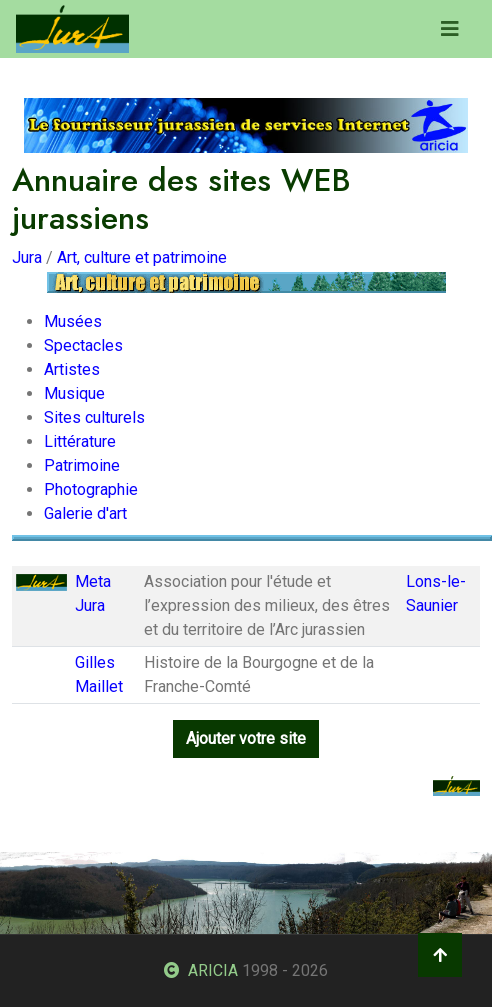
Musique (74, 393)
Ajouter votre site (246, 738)
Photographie (91, 489)
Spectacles (83, 345)
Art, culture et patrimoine (142, 257)
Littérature (80, 441)
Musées (73, 321)
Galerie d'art (85, 513)
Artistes (72, 369)
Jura (27, 257)
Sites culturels (94, 417)
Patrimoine (82, 465)
